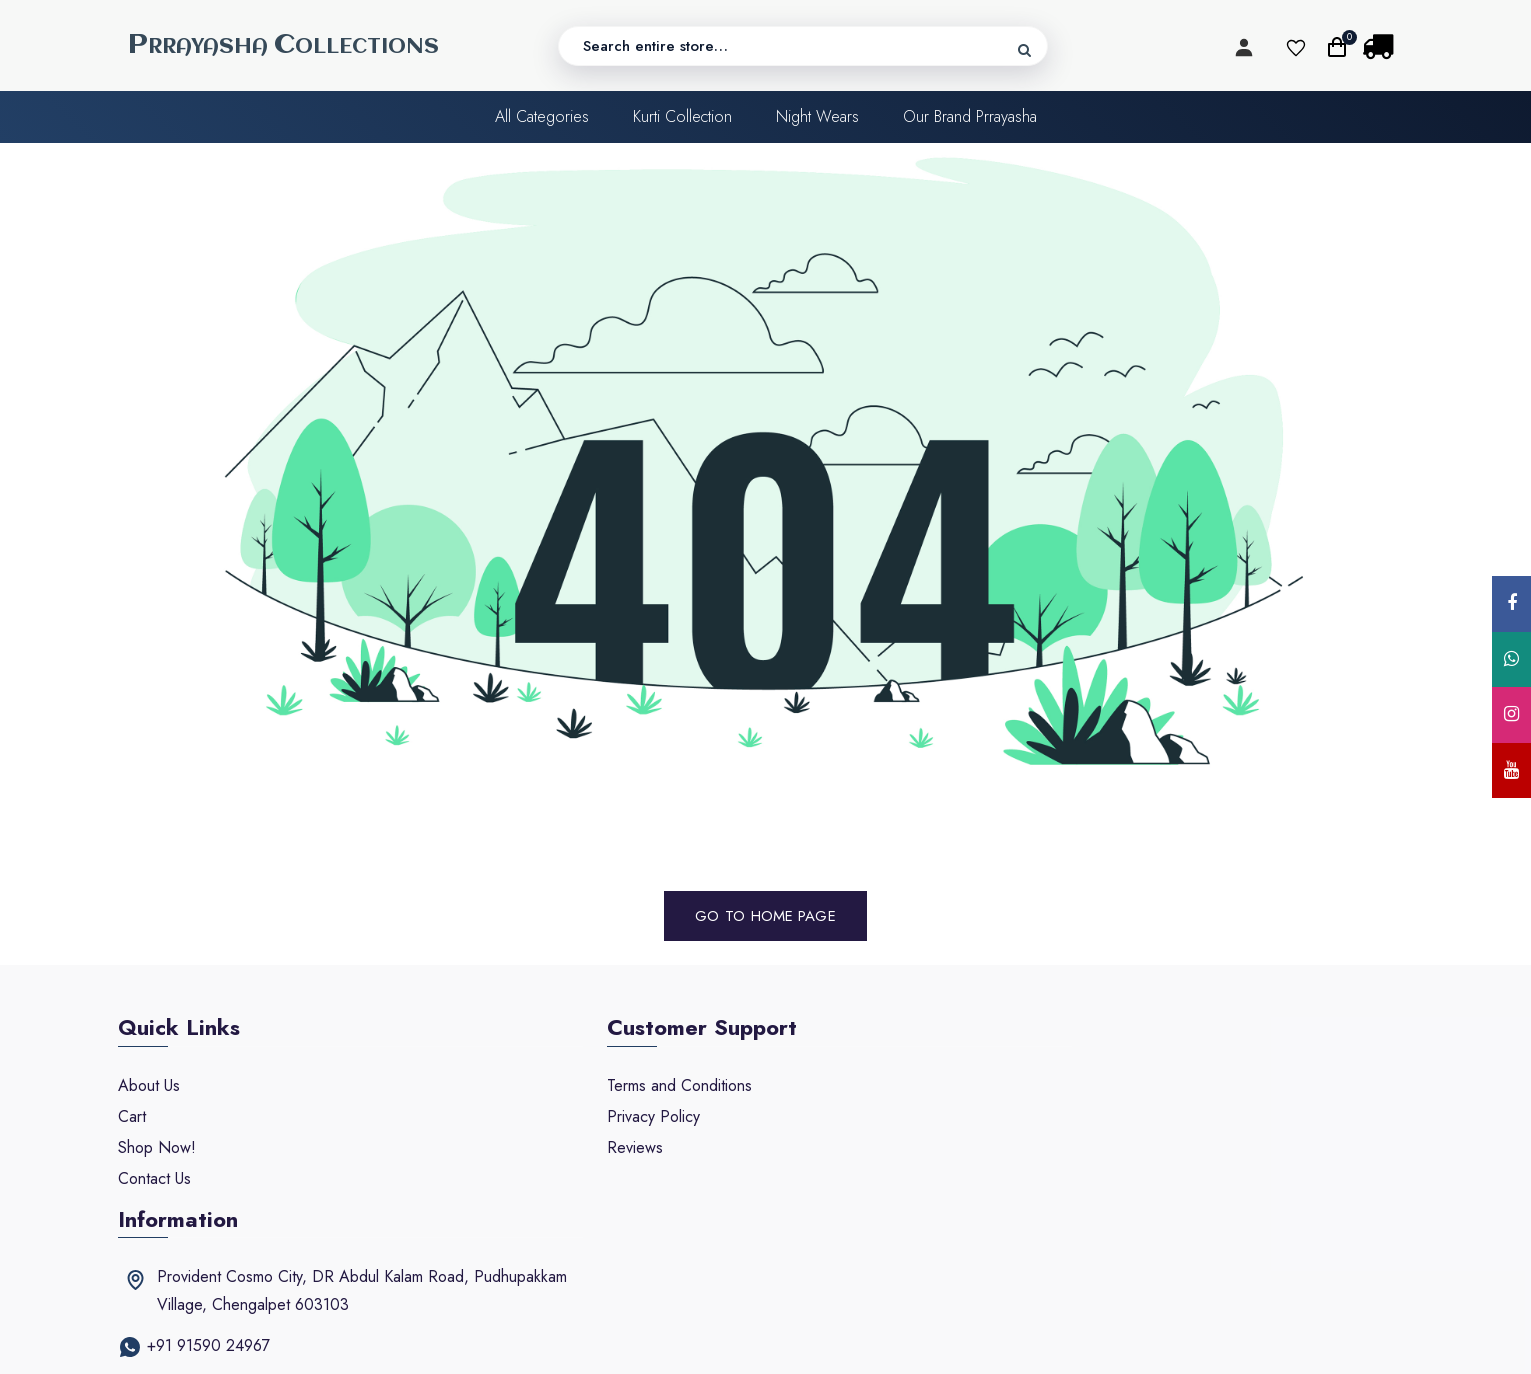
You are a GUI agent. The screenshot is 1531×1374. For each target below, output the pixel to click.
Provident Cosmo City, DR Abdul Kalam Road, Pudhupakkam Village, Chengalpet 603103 (1189, 1098)
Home (772, 915)
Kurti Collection (682, 117)
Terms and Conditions (630, 1084)
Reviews (586, 1146)
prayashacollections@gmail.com (1136, 1194)
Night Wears (817, 117)
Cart (132, 1115)
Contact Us (154, 1177)
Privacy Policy (604, 1115)
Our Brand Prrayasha (970, 117)
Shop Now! (157, 1146)
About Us (149, 1084)
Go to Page (766, 915)
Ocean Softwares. (1040, 1341)
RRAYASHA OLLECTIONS (283, 45)
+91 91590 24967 (1088, 1153)
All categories (542, 117)
